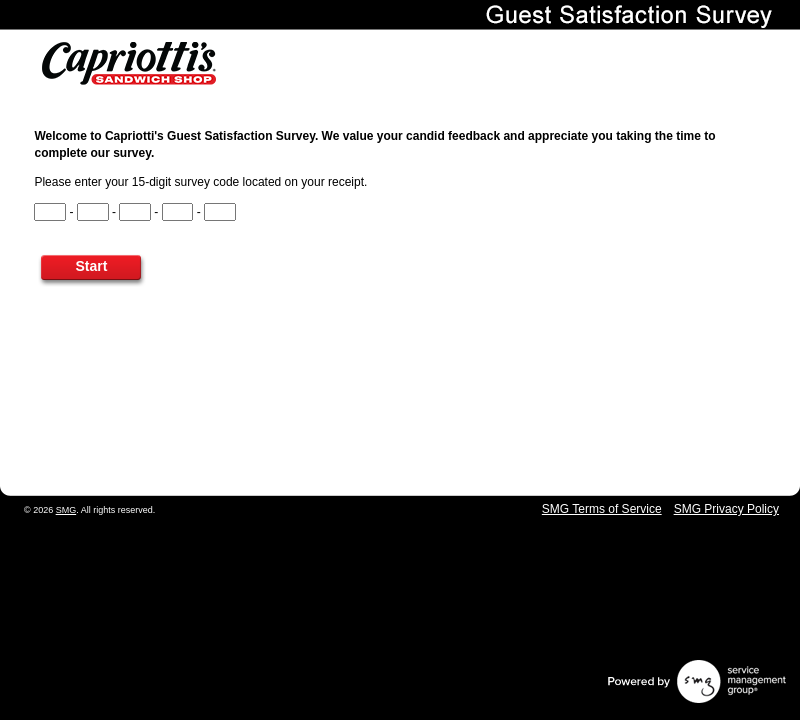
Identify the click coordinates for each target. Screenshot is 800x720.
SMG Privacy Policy (726, 509)
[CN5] (220, 212)
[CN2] (93, 212)
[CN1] (50, 212)
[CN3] (135, 212)
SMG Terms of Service (602, 509)
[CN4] (178, 212)
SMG (66, 510)
